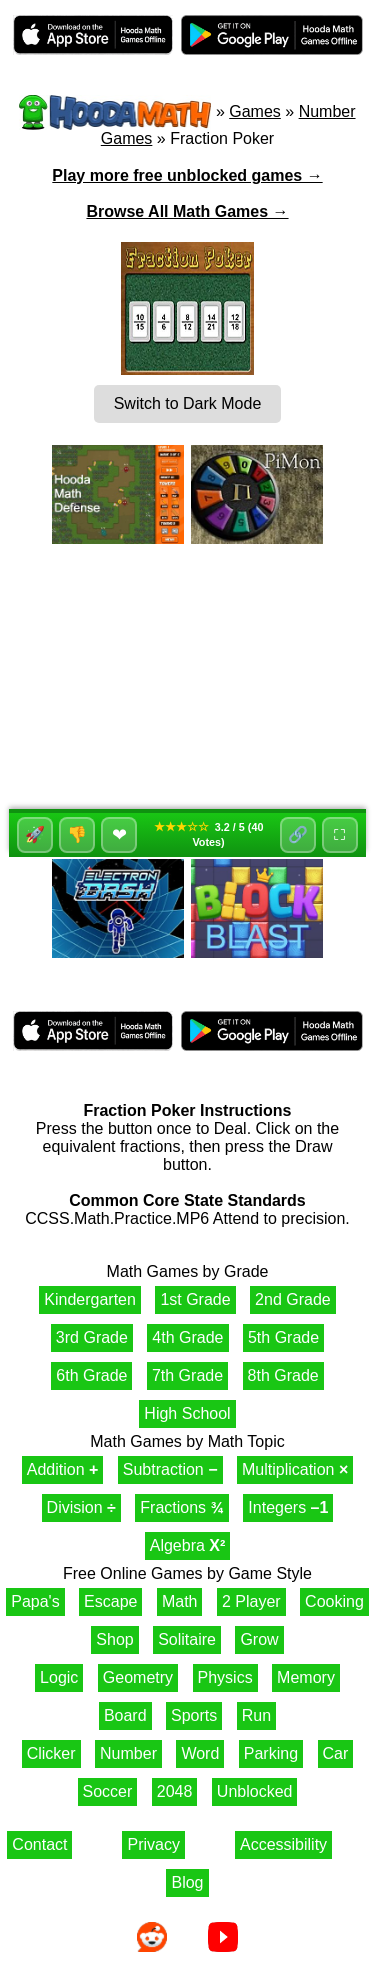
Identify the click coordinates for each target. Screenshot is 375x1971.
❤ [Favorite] (119, 835)
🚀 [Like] (35, 834)
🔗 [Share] (298, 834)
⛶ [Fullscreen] (339, 834)
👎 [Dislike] (77, 834)
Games (255, 111)
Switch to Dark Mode (188, 403)
